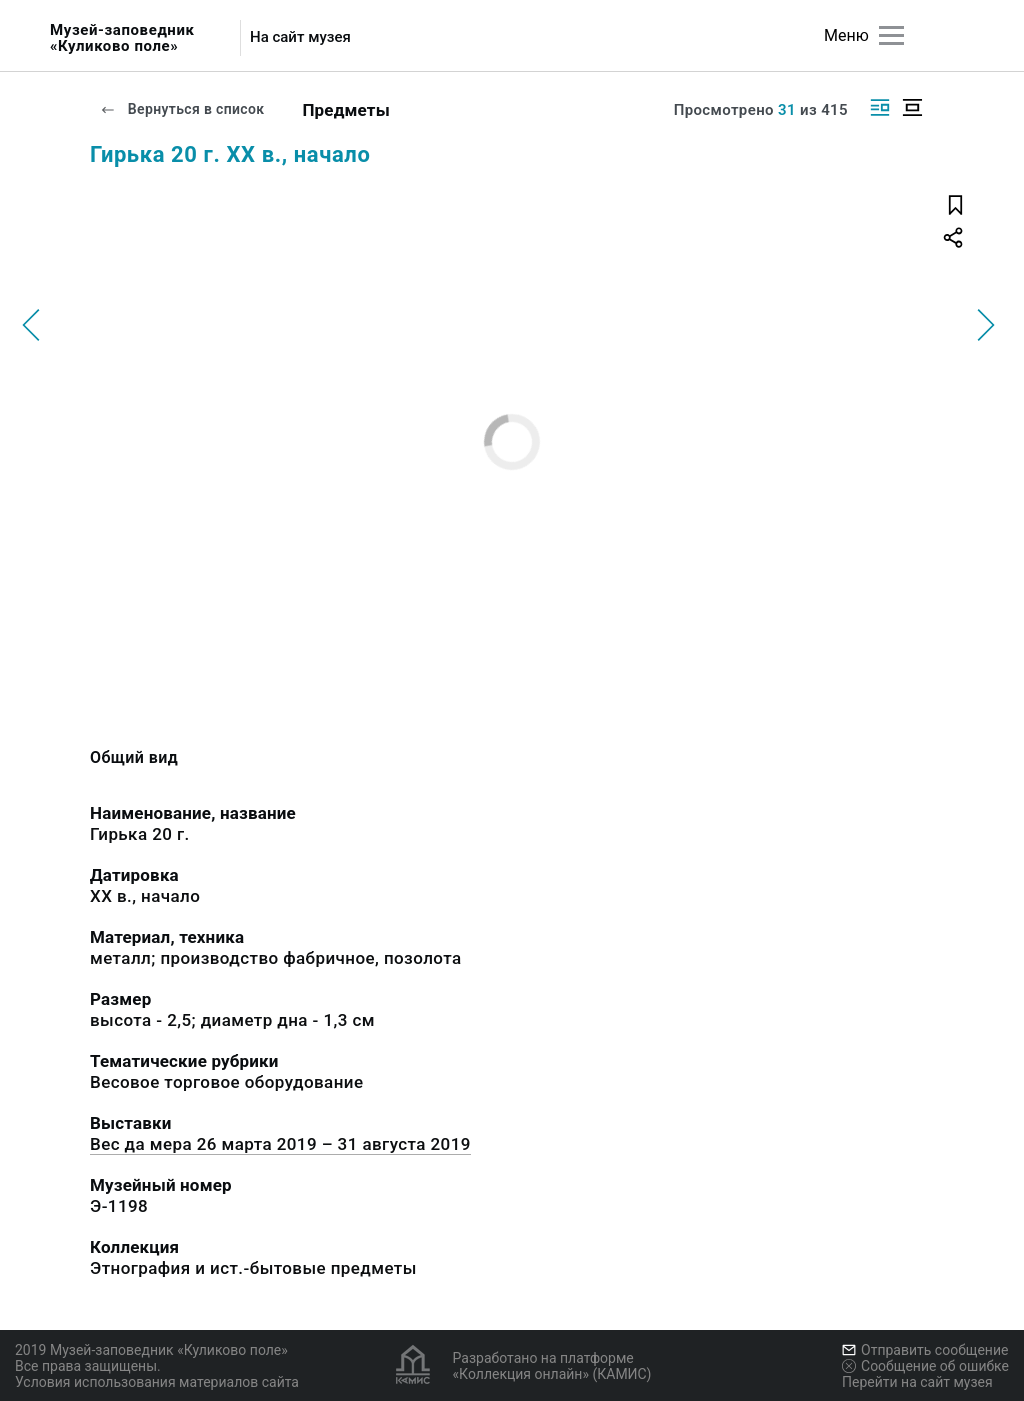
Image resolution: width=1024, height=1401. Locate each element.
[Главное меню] (891, 35)
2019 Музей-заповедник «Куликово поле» (151, 1350)
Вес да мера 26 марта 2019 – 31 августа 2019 (280, 1144)
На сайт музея (300, 37)
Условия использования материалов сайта (157, 1382)
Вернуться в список (182, 109)
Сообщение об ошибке (925, 1366)
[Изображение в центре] (912, 107)
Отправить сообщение (925, 1350)
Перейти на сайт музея (917, 1382)
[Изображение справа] (880, 107)
